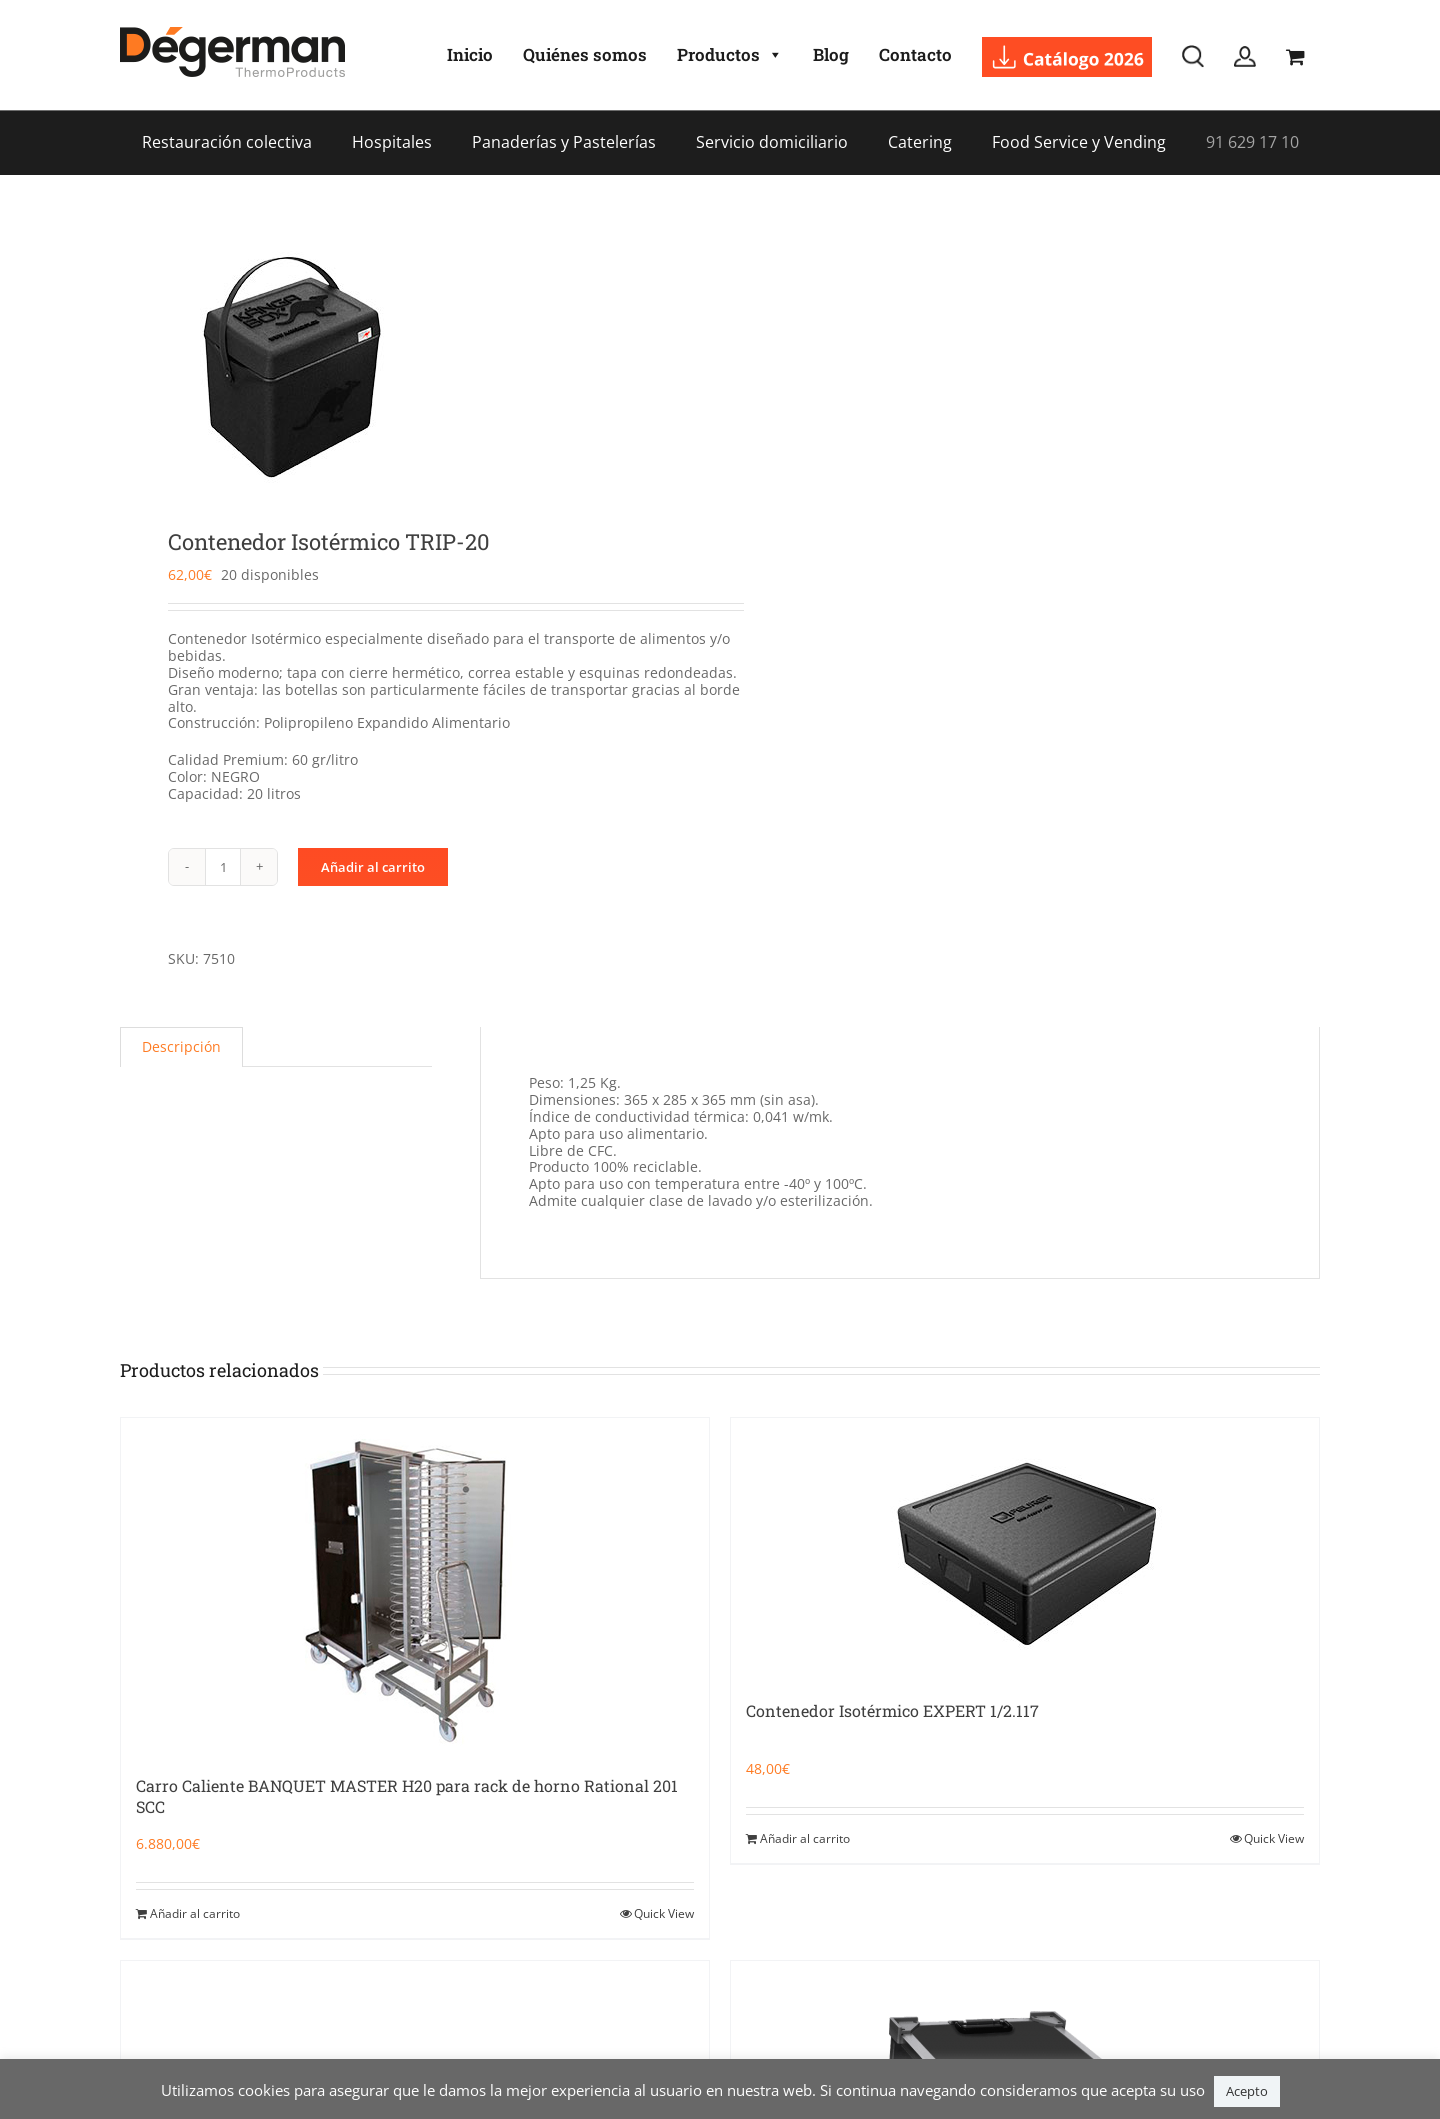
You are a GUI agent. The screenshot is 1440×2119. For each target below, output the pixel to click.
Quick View (664, 1913)
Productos (730, 55)
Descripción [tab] (181, 1046)
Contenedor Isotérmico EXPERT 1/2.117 (892, 1710)
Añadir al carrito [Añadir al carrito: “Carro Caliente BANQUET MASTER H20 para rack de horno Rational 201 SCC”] (195, 1913)
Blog (831, 54)
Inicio (470, 54)
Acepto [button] (1247, 2091)
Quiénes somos (585, 54)
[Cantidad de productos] (223, 867)
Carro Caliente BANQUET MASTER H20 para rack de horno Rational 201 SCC (407, 1796)
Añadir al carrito (373, 867)
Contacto (915, 54)
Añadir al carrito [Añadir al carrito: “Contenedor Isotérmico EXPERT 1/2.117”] (805, 1838)
